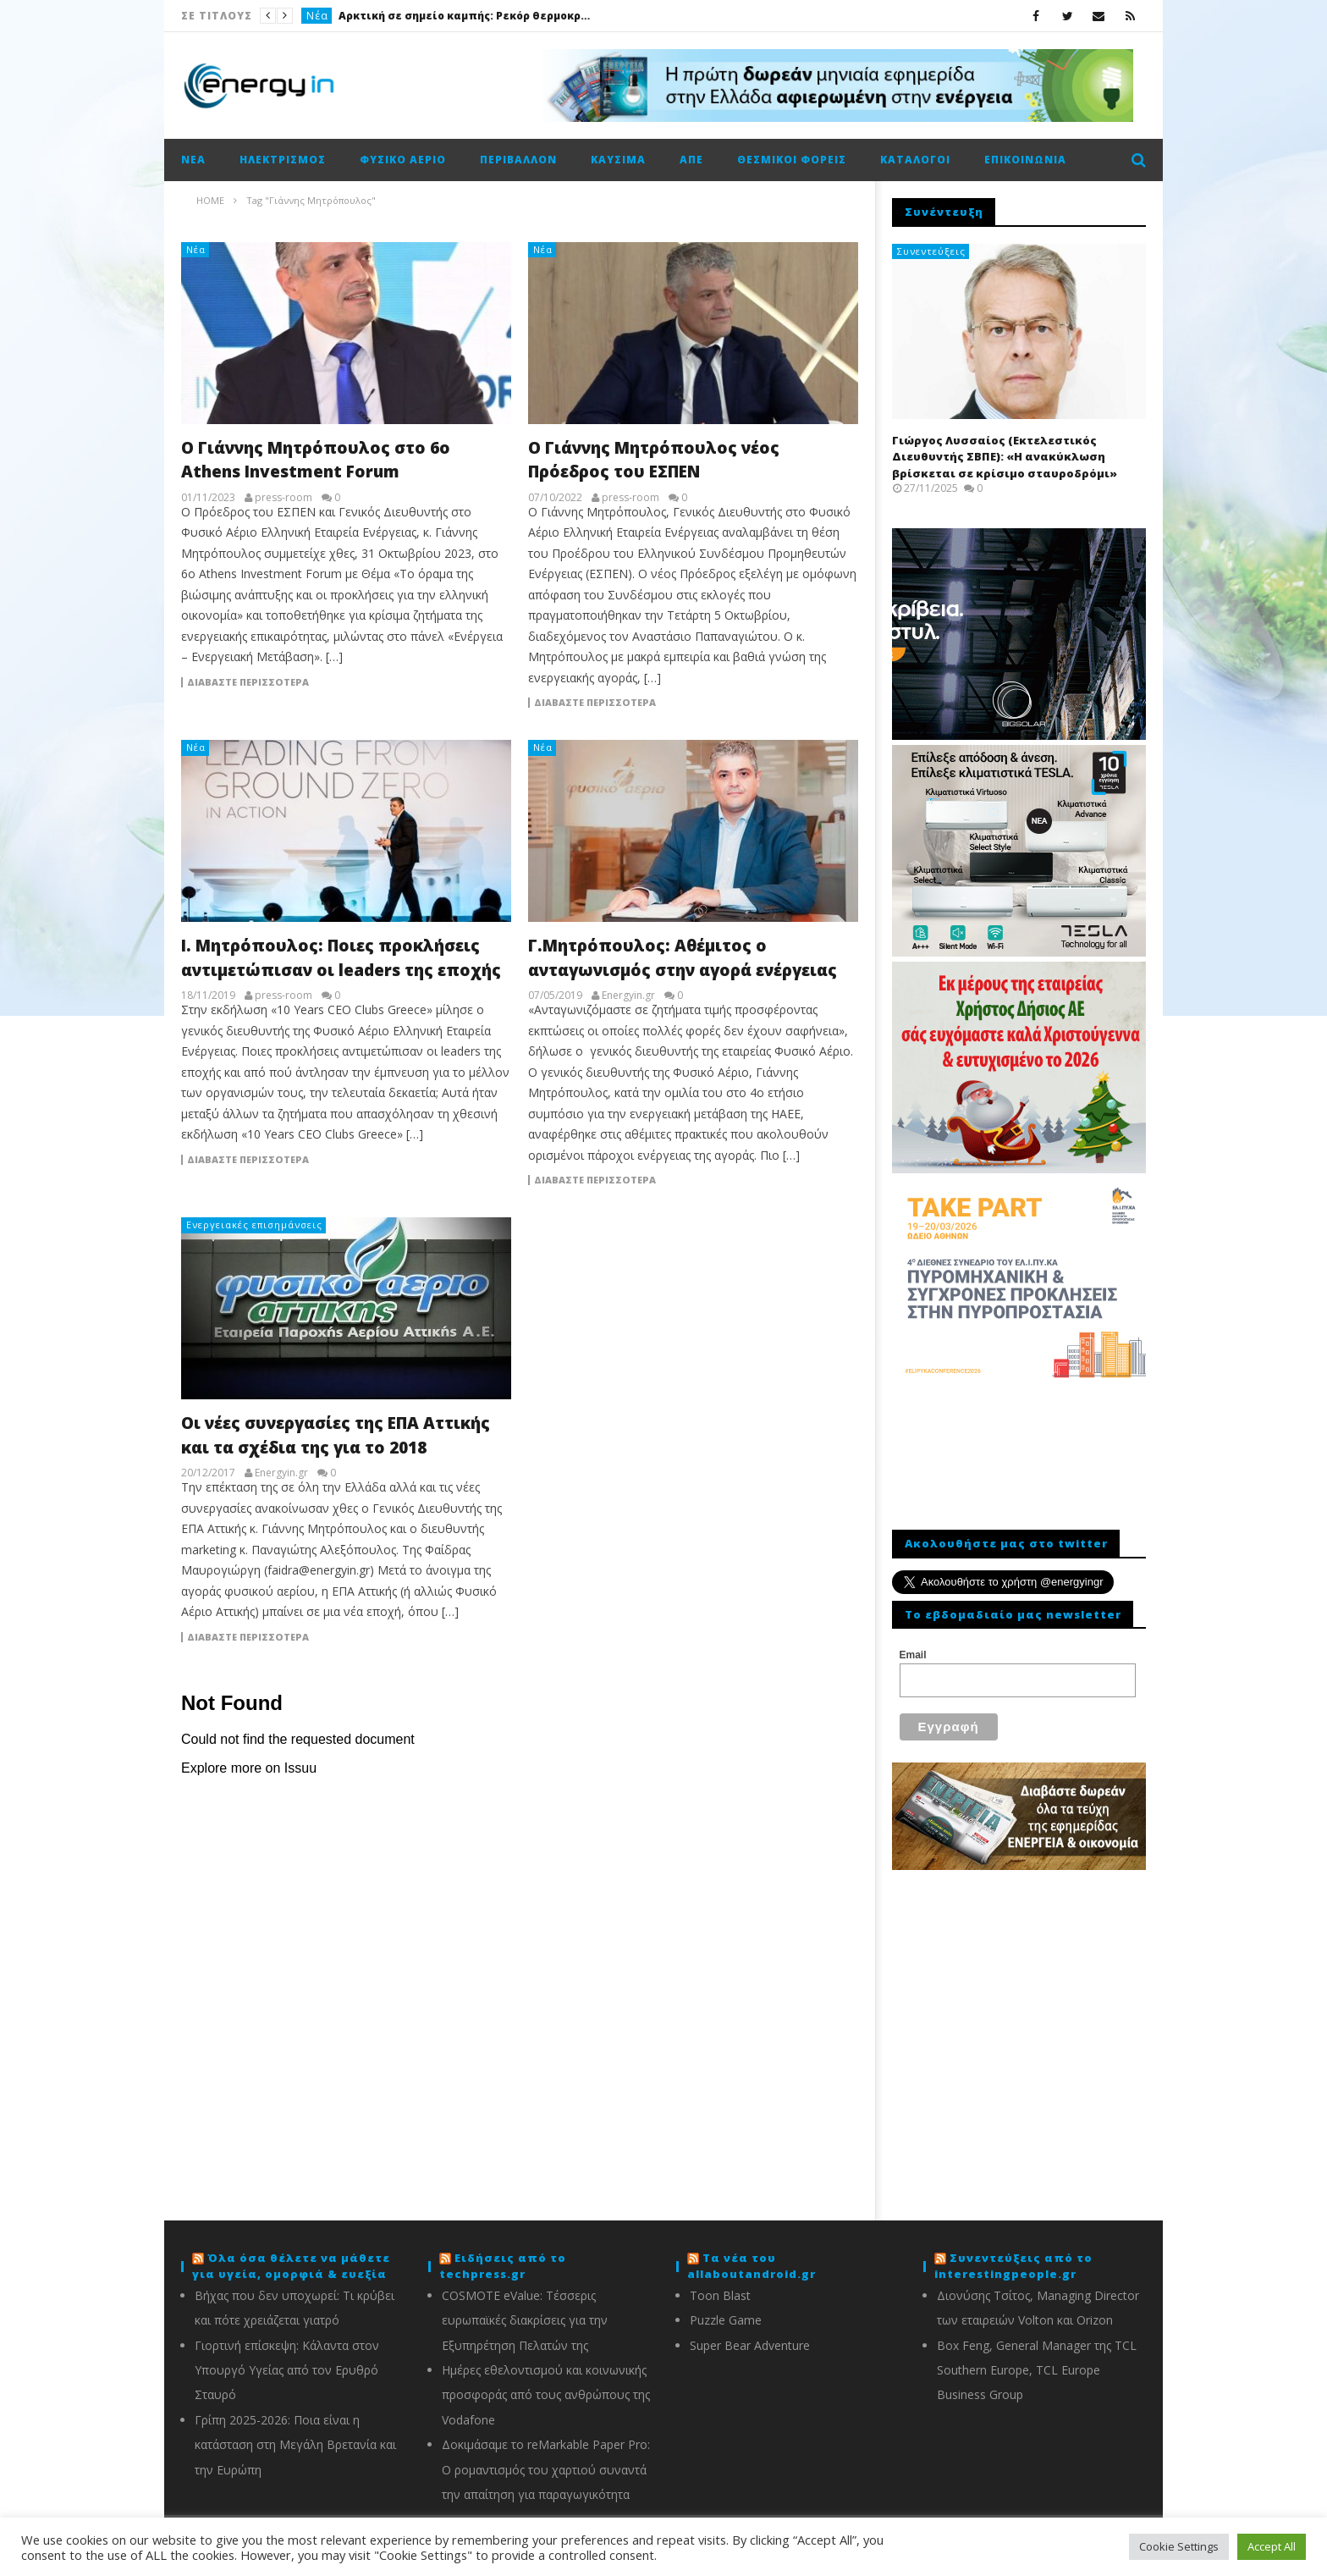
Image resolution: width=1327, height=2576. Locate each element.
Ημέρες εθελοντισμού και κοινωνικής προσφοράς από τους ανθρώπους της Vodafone (546, 2395)
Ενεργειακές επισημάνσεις (254, 1224)
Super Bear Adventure (750, 2345)
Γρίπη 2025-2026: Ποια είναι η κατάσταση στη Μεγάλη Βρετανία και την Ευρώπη (295, 2445)
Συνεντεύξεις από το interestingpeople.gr (1013, 2266)
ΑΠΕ (691, 159)
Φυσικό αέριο (403, 159)
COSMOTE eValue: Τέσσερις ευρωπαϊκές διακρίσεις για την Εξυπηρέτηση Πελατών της (525, 2320)
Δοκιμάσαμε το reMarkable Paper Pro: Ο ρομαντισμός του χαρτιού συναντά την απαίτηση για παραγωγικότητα (546, 2469)
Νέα (317, 15)
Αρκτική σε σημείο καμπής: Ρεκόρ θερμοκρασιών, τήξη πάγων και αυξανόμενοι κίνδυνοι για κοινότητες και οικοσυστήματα (465, 15)
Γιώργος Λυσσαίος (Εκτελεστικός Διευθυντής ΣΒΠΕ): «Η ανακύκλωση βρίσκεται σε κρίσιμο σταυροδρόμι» (1004, 457)
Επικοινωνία (1025, 159)
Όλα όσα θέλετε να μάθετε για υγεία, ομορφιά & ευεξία (291, 2266)
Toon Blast (720, 2295)
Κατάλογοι (915, 159)
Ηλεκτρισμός (283, 159)
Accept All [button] (1271, 2546)
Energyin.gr (628, 995)
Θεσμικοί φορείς (791, 159)
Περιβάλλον (518, 159)
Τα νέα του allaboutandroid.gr (751, 2266)
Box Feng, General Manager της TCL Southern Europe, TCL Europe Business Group (1037, 2370)
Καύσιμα (618, 159)
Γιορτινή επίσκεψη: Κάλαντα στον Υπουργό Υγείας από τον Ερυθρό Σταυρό (287, 2370)
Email (913, 1655)
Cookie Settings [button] (1179, 2546)
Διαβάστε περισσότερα (248, 682)
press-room (283, 498)
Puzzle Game (726, 2320)
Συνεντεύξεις (931, 251)
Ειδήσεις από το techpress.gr (502, 2266)
